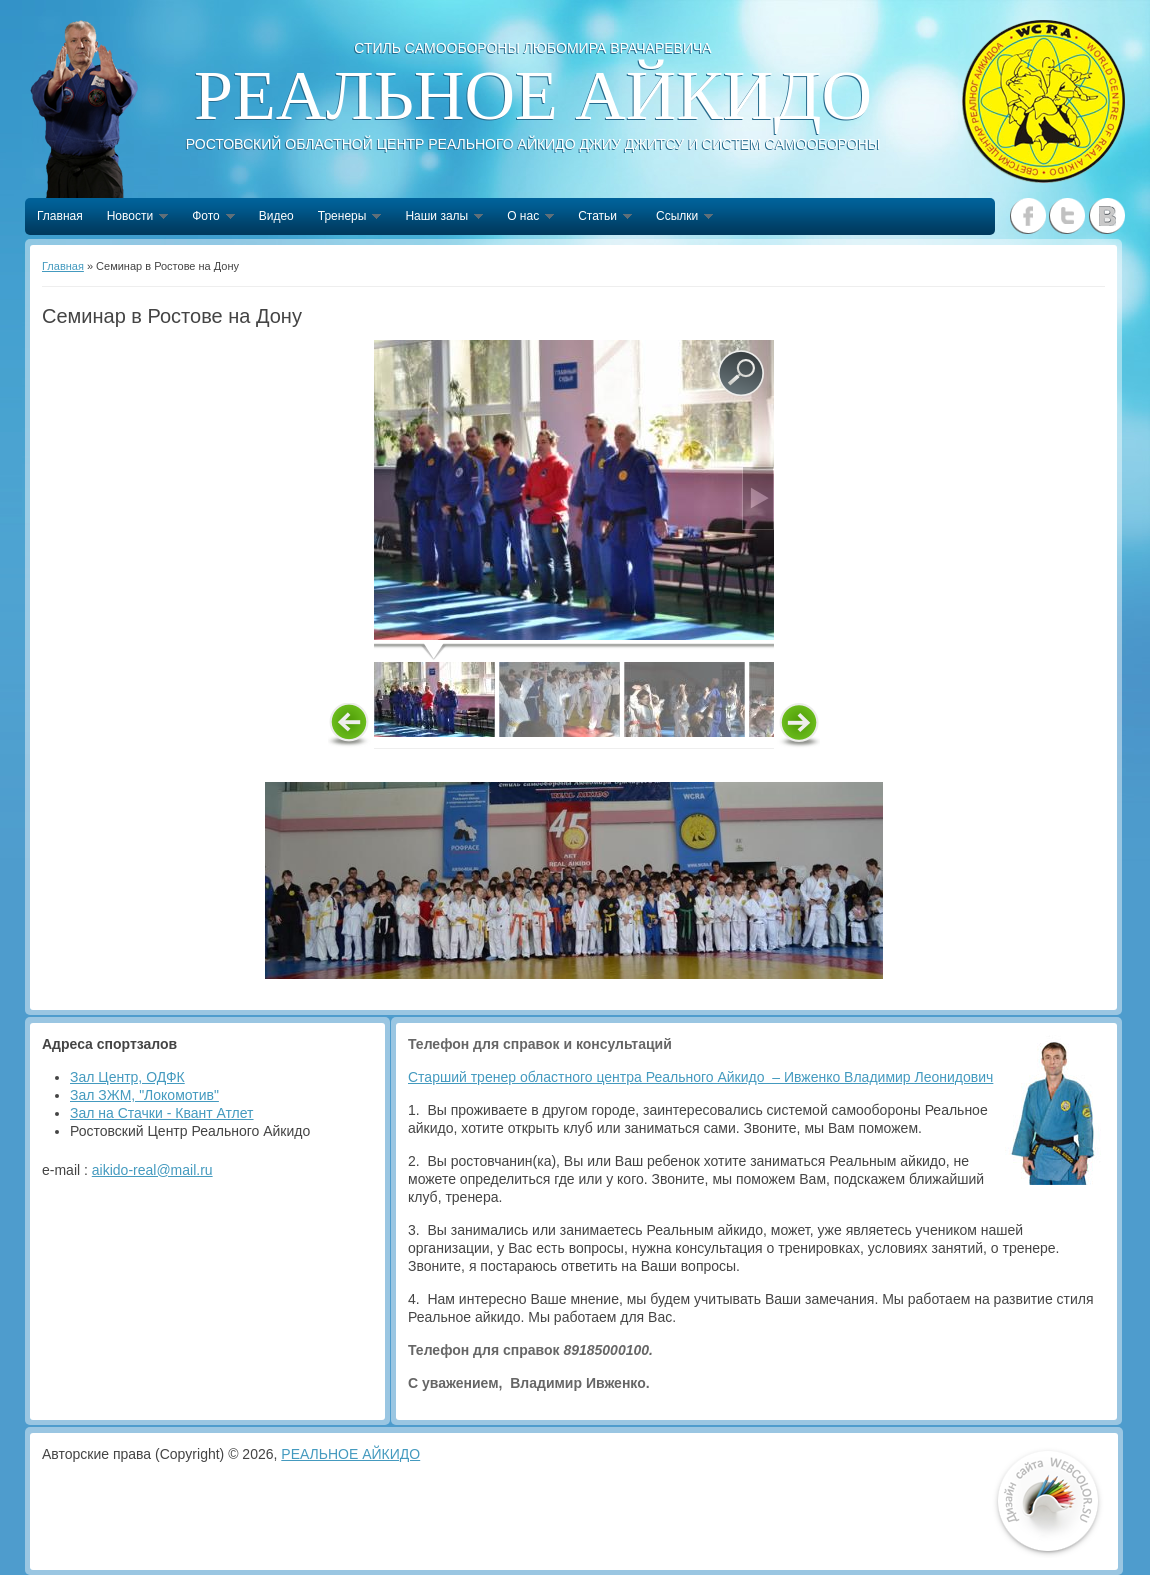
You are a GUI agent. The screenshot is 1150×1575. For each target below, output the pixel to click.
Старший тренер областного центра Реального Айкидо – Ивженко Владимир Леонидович (700, 1077)
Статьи (599, 218)
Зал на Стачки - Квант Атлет (162, 1113)
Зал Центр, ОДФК (127, 1077)
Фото (207, 218)
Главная (60, 216)
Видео (276, 216)
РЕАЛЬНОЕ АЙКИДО (350, 1454)
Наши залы (438, 218)
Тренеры (344, 218)
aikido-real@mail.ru (152, 1170)
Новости (131, 218)
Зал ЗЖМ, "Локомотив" (144, 1095)
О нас (524, 218)
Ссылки (678, 218)
